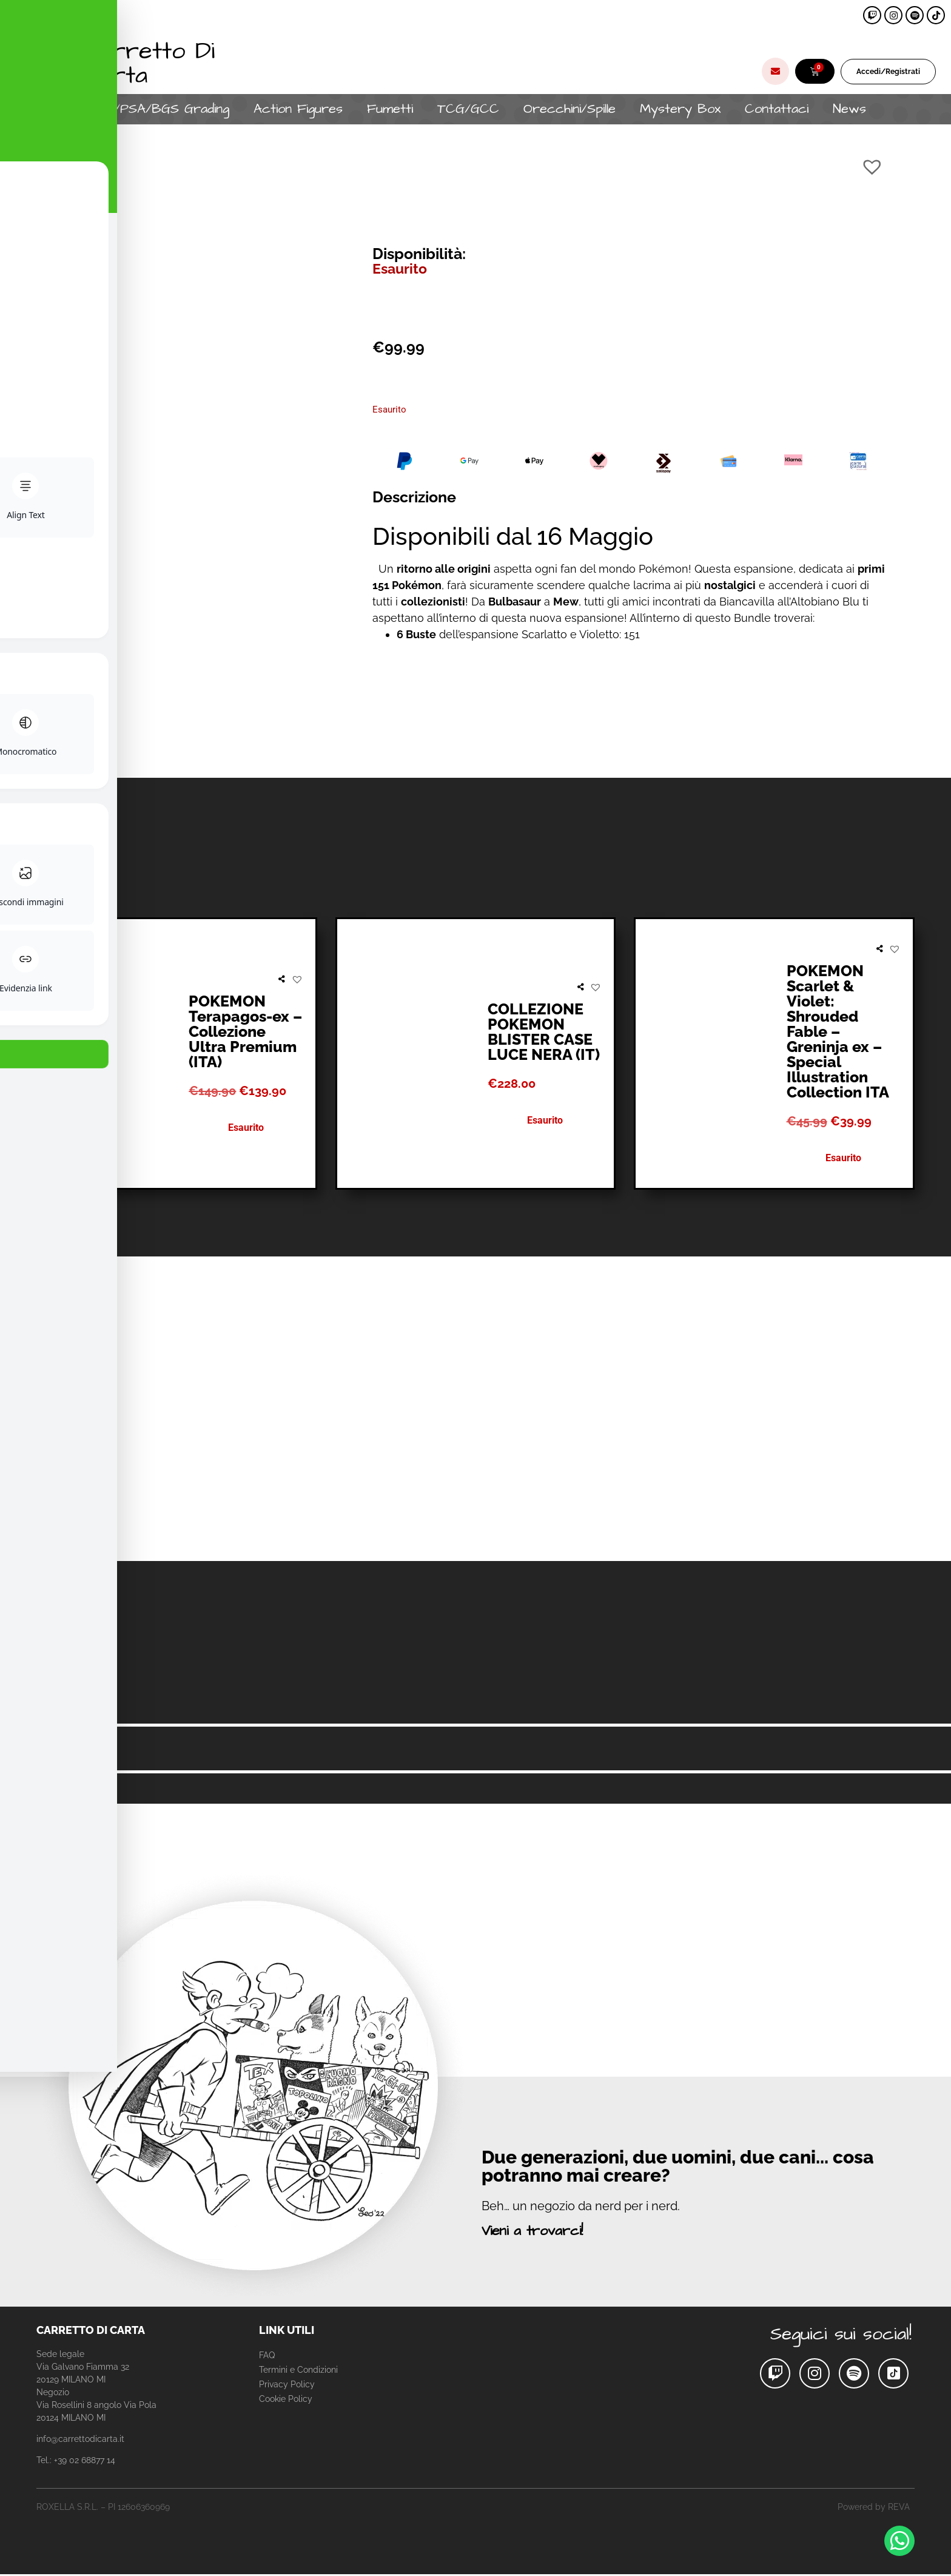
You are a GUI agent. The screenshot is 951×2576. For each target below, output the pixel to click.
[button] (872, 167)
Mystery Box (680, 109)
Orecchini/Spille (569, 109)
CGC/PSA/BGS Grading (157, 109)
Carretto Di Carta (149, 63)
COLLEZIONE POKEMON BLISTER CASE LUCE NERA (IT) (544, 1032)
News (849, 109)
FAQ (267, 2355)
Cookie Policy (285, 2399)
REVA (899, 2507)
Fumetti (390, 109)
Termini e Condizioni (298, 2370)
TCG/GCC (468, 109)
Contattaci (776, 109)
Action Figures (298, 109)
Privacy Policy (287, 2384)
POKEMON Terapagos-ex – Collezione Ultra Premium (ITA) (245, 1031)
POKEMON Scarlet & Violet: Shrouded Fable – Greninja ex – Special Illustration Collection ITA (838, 1031)
